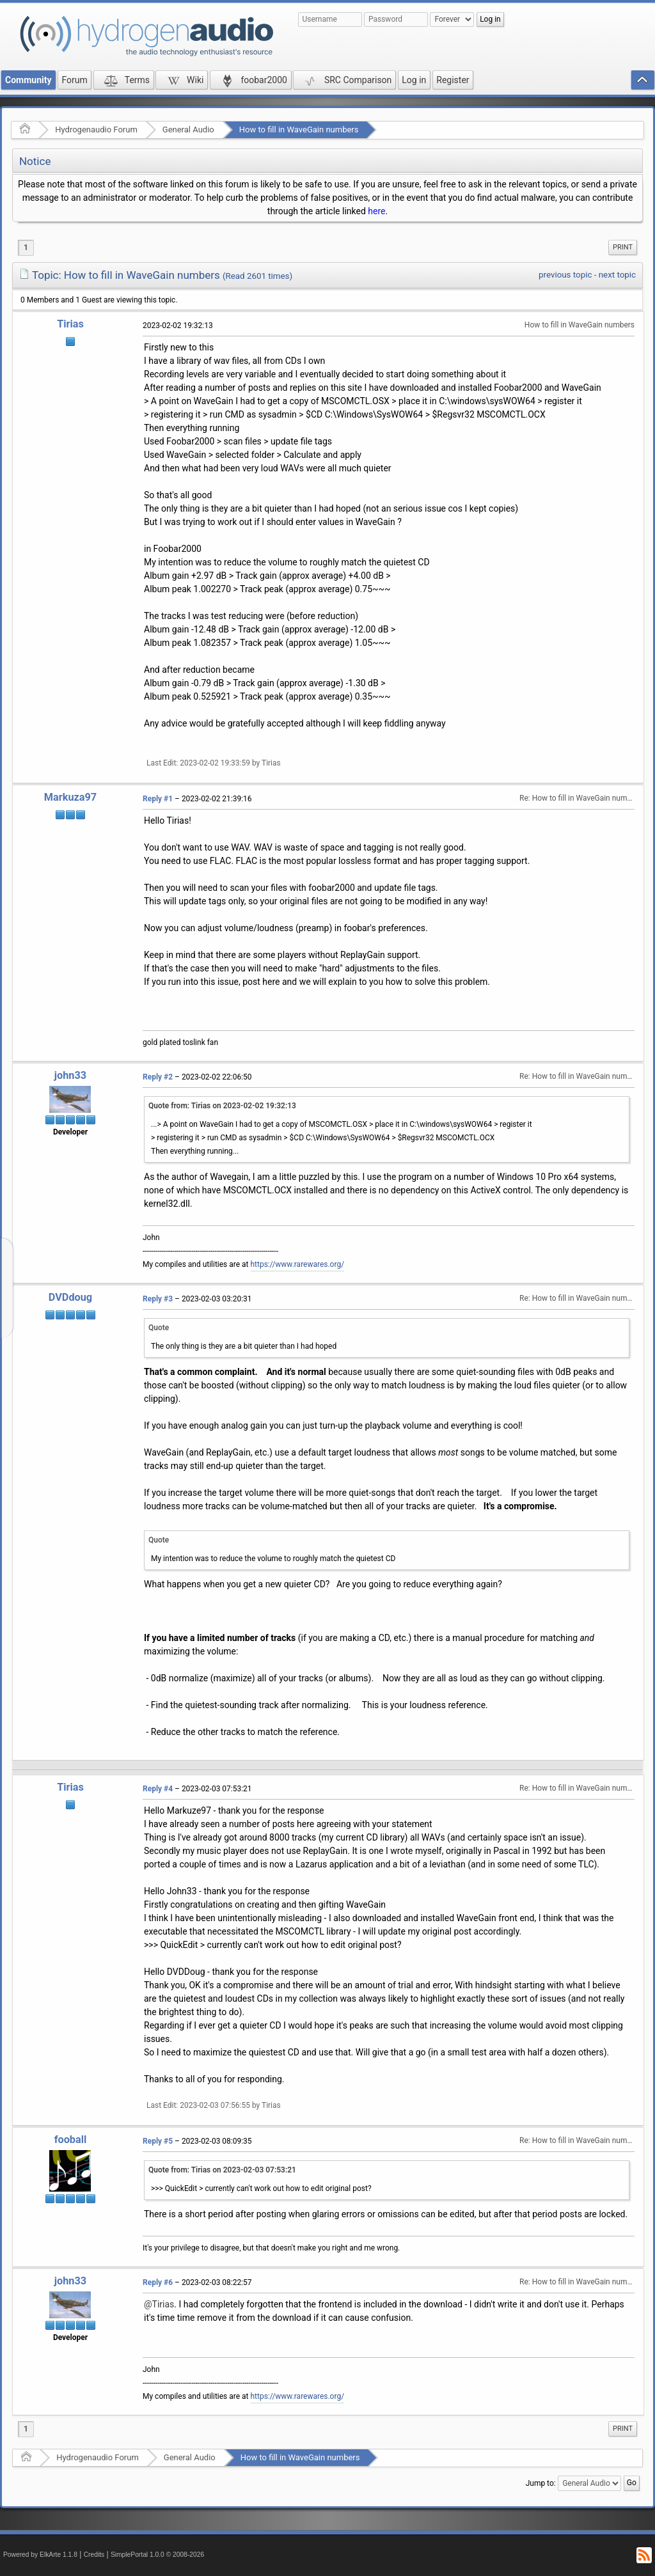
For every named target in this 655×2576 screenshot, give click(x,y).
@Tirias (159, 2304)
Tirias (70, 324)
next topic (617, 274)
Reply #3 (158, 1298)
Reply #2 (158, 1076)
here (376, 211)
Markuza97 (70, 797)
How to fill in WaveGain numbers (299, 129)
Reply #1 (158, 798)
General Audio (188, 129)
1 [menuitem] (26, 247)
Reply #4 (158, 1788)
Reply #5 (158, 2141)
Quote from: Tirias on (222, 1105)
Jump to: (541, 2483)
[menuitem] (622, 247)
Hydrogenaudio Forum (96, 129)
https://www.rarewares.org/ (298, 1264)
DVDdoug (70, 1297)
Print (623, 247)
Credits (94, 2554)
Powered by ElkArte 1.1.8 (40, 2554)
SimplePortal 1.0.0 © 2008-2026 (157, 2554)
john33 (70, 1075)
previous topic (565, 274)
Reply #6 (158, 2282)
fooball (70, 2139)
